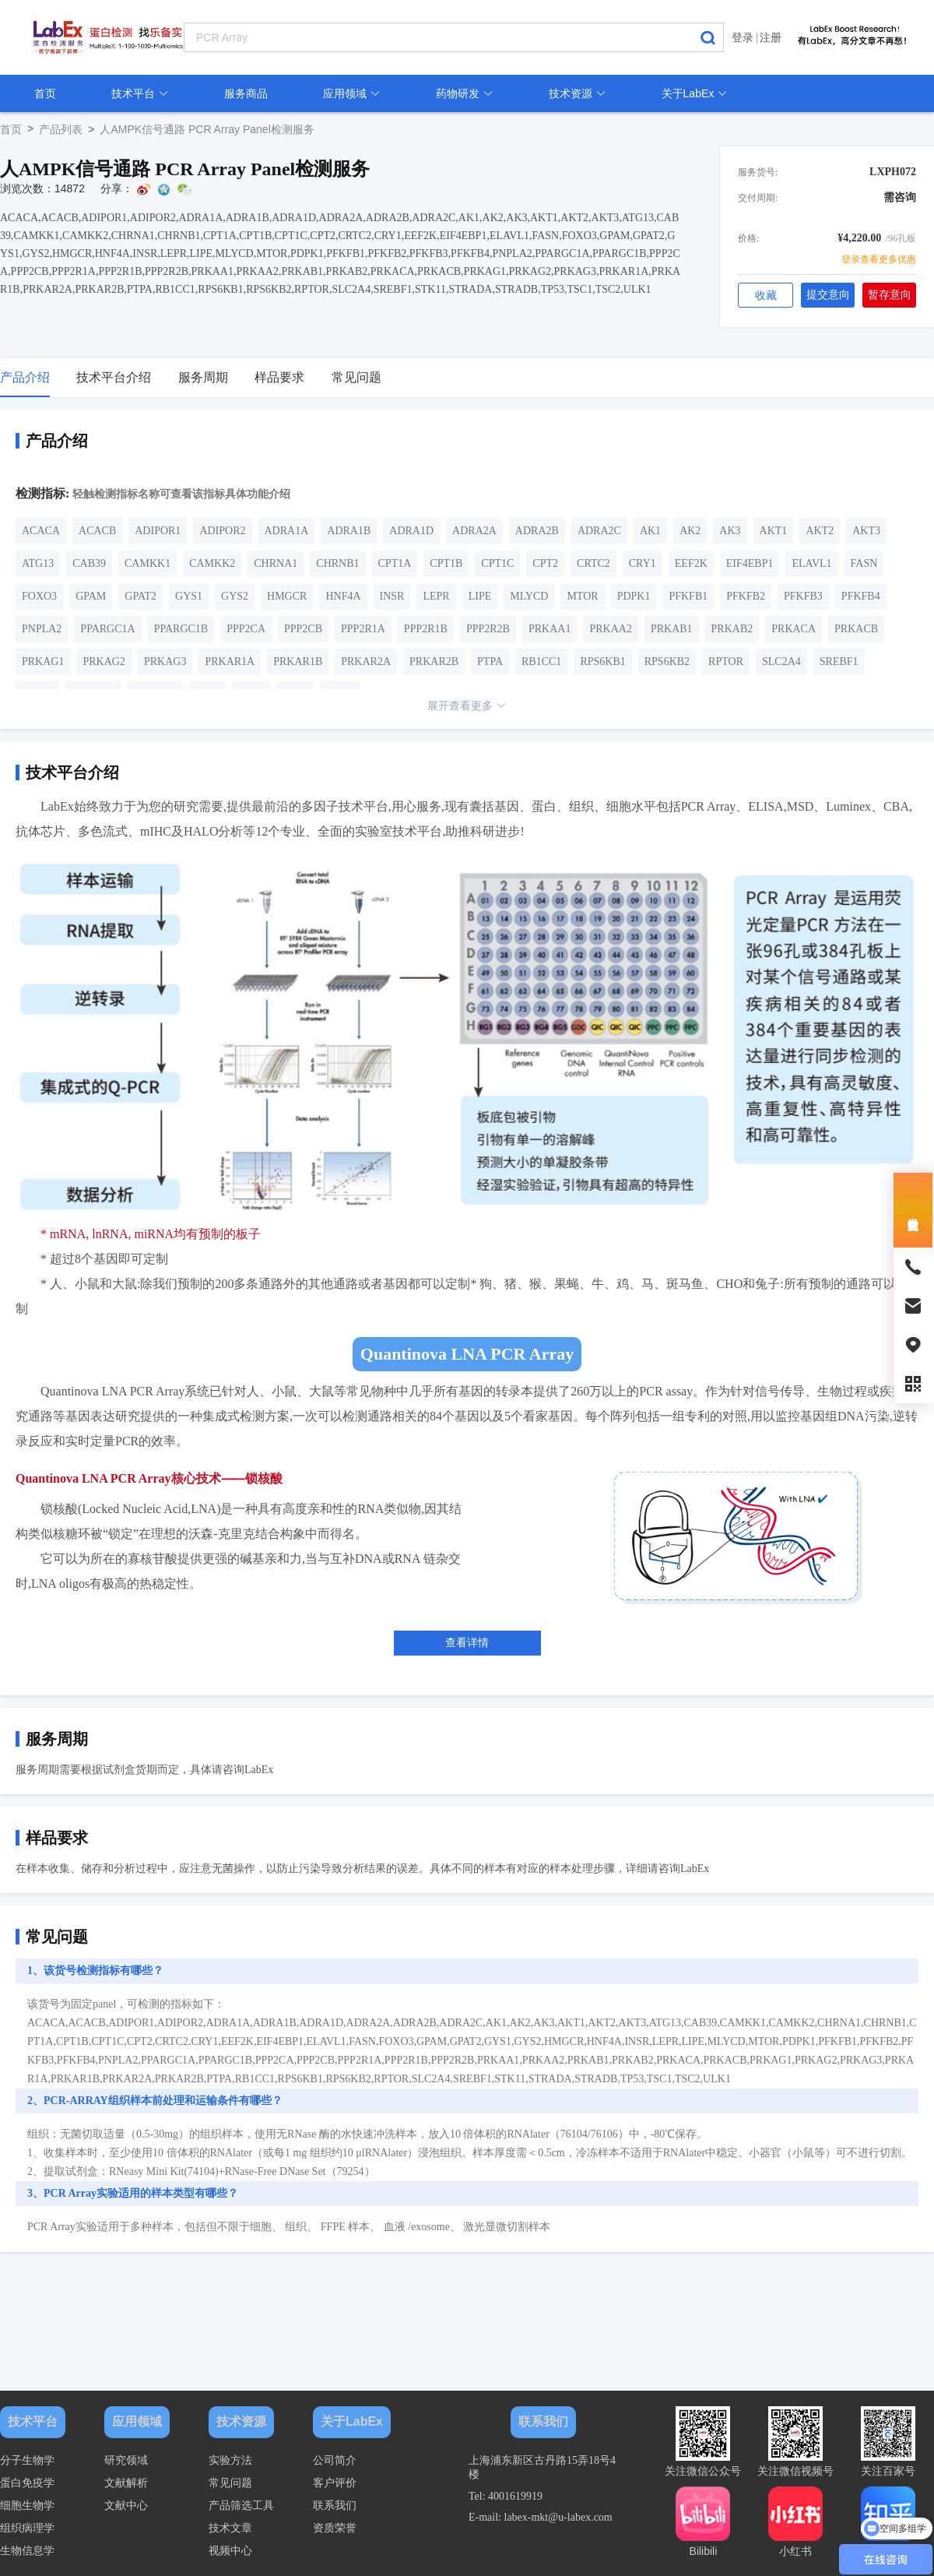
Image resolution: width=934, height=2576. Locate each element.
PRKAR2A (366, 661)
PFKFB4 (860, 596)
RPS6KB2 (667, 661)
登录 (742, 37)
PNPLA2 (41, 629)
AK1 (650, 531)
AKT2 (820, 531)
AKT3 (866, 531)
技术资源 (577, 93)
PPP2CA (245, 629)
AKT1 (774, 531)
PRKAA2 (610, 629)
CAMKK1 (147, 563)
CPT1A (395, 563)
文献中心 (126, 2505)
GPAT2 (140, 596)
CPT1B (446, 563)
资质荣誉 (334, 2528)
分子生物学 (27, 2460)
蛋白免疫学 (27, 2483)
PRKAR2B (433, 661)
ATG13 (38, 563)
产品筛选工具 (241, 2505)
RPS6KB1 (602, 661)
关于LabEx (695, 93)
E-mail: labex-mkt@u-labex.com (541, 2517)
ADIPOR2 (222, 531)
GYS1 (188, 596)
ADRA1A (287, 531)
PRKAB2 (732, 629)
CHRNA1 (275, 563)
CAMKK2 (212, 563)
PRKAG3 (165, 661)
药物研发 (464, 93)
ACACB (97, 531)
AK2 (689, 531)
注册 (770, 37)
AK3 (729, 531)
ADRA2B (537, 531)
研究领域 (126, 2460)
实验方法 (230, 2460)
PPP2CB (303, 629)
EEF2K (691, 563)
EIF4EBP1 (750, 563)
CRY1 (642, 563)
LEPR (436, 596)
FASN (864, 563)
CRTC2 (593, 563)
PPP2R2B (488, 629)
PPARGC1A (107, 629)
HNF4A (342, 596)
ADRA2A (474, 531)
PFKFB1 (688, 596)
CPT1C (497, 563)
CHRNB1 (337, 563)
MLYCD (529, 596)
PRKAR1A (230, 661)
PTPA (490, 661)
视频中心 (230, 2551)
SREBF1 (839, 661)
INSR (392, 596)
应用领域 (352, 93)
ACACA (41, 531)
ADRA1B (348, 531)
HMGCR (287, 596)
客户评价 (334, 2483)
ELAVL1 (811, 563)
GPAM (90, 596)
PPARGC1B (181, 629)
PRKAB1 (672, 629)
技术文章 (230, 2528)
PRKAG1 (43, 661)
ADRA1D (411, 531)
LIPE (480, 596)
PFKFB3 (803, 596)
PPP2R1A (363, 629)
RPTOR (725, 661)
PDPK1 (634, 596)
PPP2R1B (426, 629)
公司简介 (334, 2460)
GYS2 (234, 596)
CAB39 (89, 563)
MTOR (582, 596)
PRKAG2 (104, 661)
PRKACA (793, 629)
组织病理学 (27, 2528)
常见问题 (230, 2483)
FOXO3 (39, 596)
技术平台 (140, 93)
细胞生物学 (27, 2505)
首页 (45, 93)
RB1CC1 (541, 661)
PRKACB (856, 629)
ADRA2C (599, 531)
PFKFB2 (745, 596)
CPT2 (545, 563)
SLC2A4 (781, 661)
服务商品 (246, 93)
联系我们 (334, 2505)
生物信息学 (27, 2551)
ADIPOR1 (158, 531)
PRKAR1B (297, 661)
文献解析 (126, 2483)
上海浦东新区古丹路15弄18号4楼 (542, 2467)
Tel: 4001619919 (505, 2496)
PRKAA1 (549, 629)
